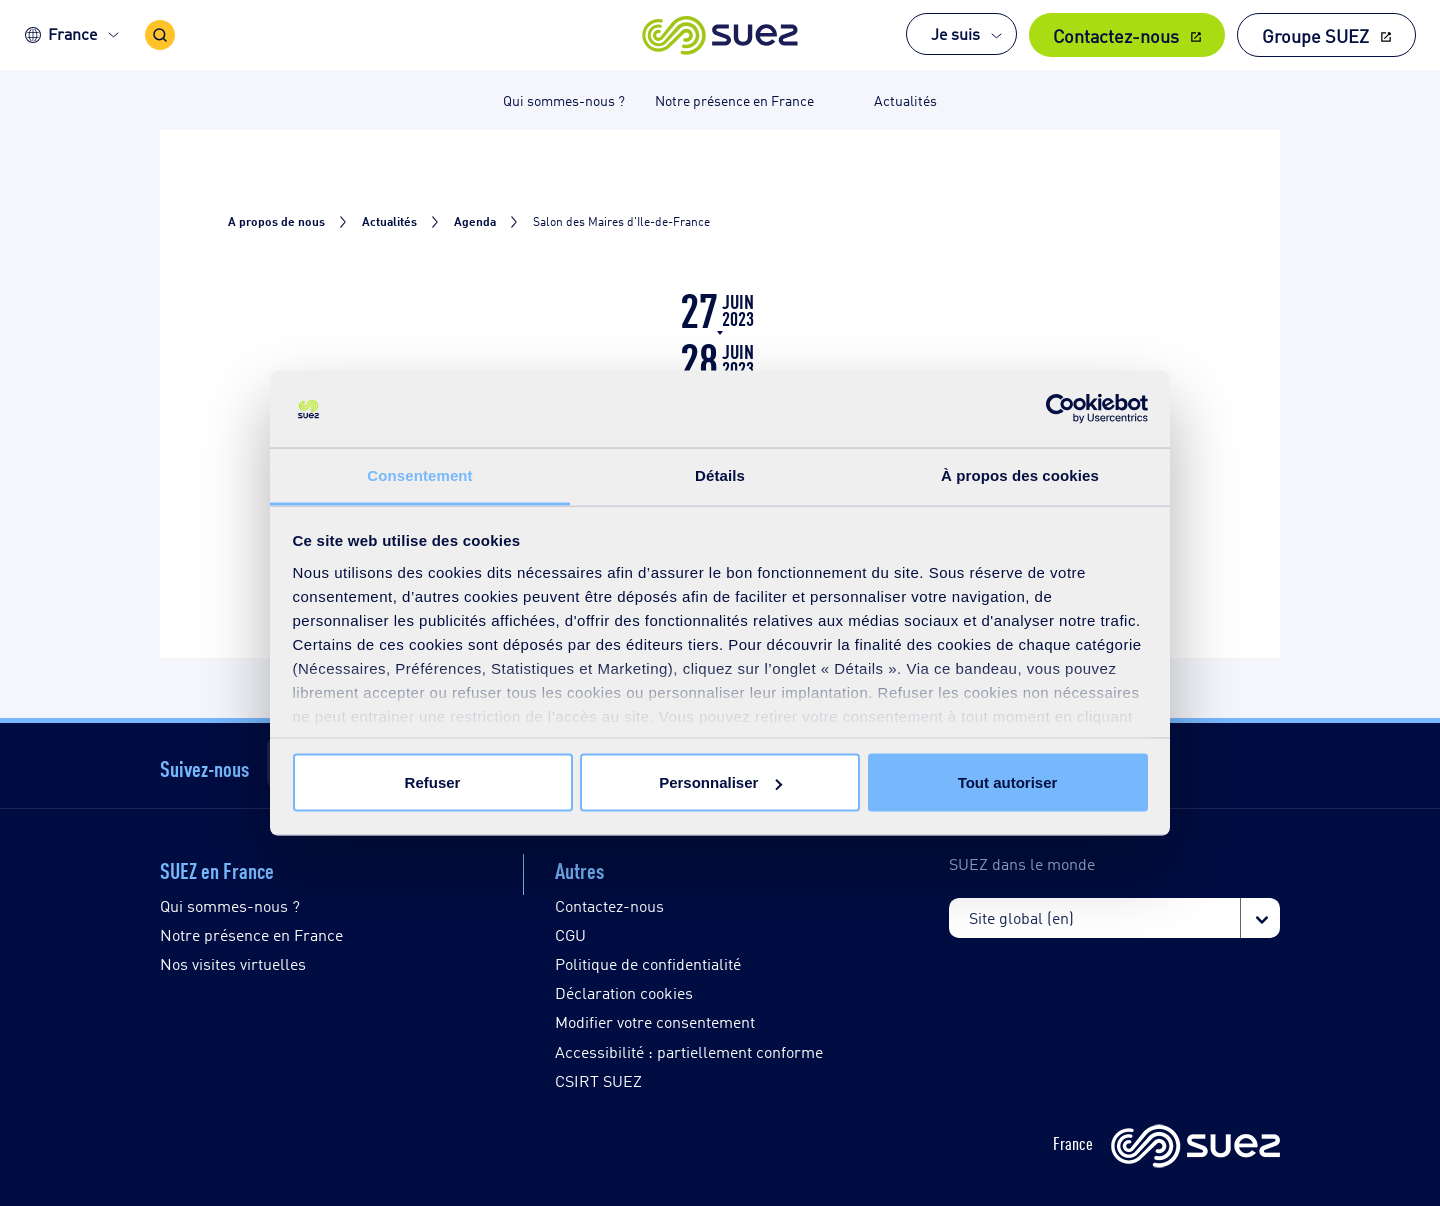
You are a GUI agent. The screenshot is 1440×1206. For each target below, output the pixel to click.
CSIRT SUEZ (598, 1080)
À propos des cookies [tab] (1020, 474)
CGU (570, 934)
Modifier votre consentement (655, 1021)
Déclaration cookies (624, 992)
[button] (720, 35)
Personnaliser (720, 782)
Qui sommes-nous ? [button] (564, 99)
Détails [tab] (720, 474)
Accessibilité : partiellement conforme (689, 1051)
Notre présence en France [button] (734, 99)
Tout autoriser (1008, 782)
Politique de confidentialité (648, 963)
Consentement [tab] (419, 474)
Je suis (955, 33)
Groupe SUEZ (1315, 35)
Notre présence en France (251, 934)
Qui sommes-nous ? (230, 905)
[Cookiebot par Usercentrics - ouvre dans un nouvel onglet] (1060, 409)
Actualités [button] (905, 99)
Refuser (433, 782)
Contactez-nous (1116, 35)
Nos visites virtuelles (233, 963)
